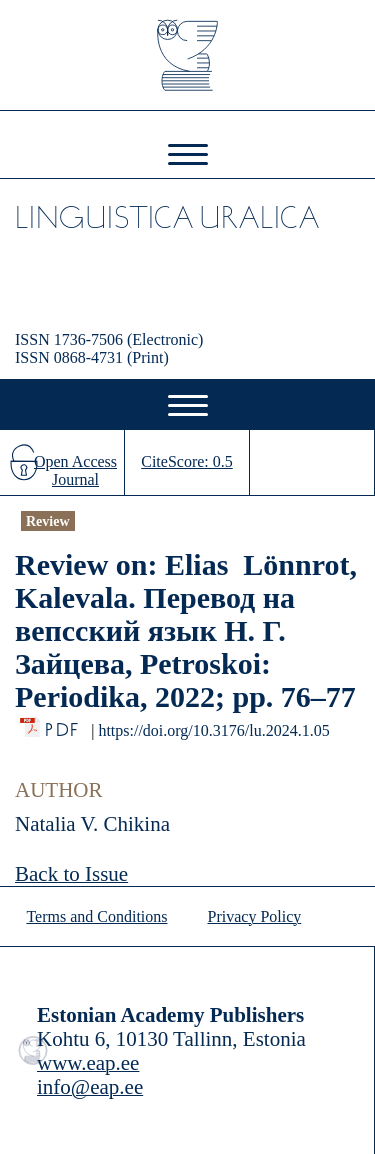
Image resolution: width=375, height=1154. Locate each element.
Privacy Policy (255, 916)
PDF (63, 724)
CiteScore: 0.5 (187, 461)
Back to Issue (71, 874)
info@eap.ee (90, 1087)
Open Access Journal (75, 470)
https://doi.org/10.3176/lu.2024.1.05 (213, 730)
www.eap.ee (88, 1063)
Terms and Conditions (96, 916)
